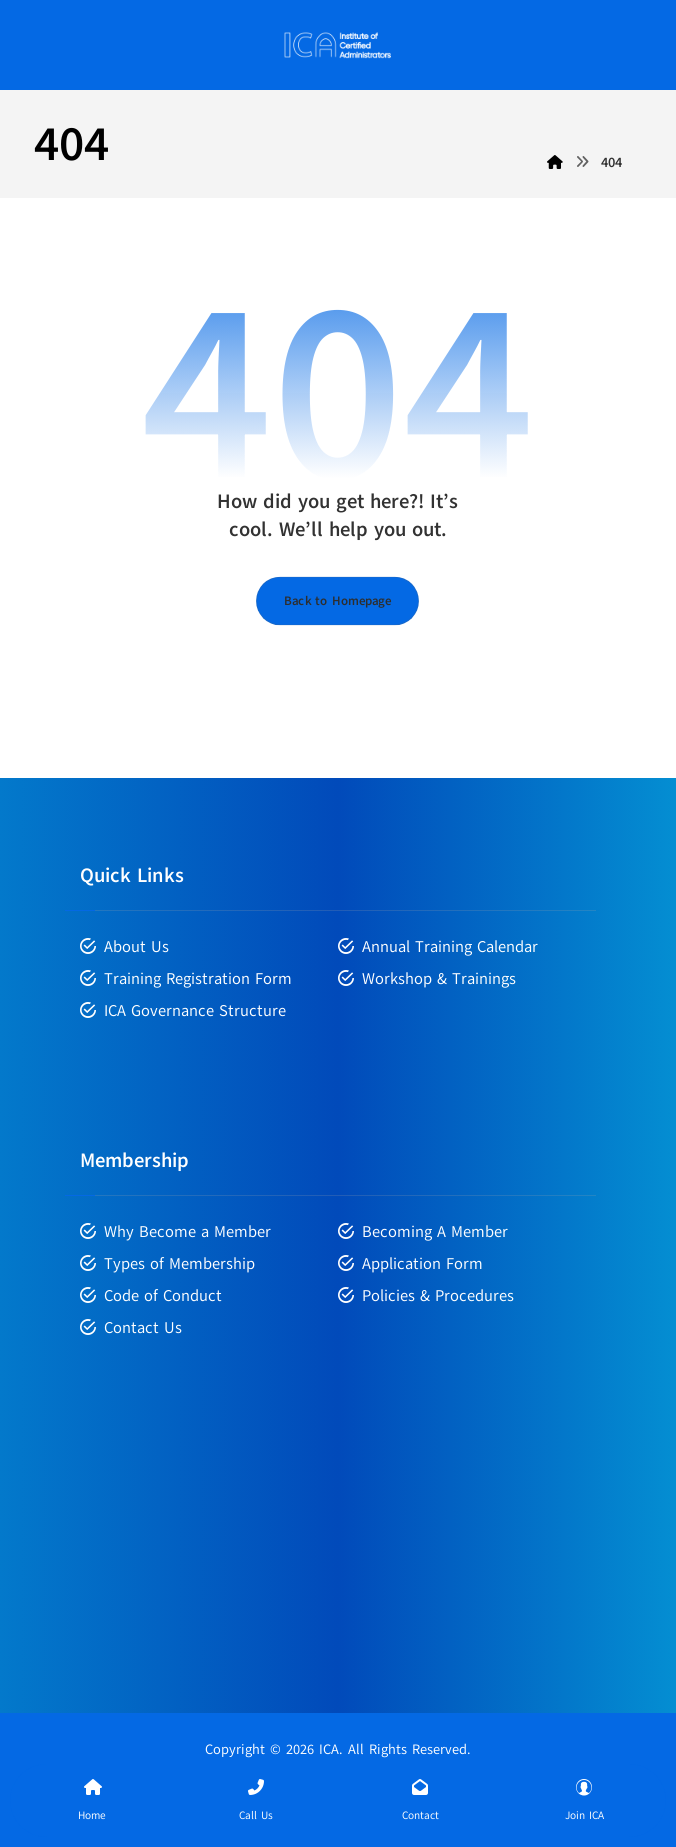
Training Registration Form (186, 979)
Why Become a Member (175, 1232)
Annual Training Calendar (438, 947)
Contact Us (131, 1328)
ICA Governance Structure (183, 1011)
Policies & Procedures (426, 1296)
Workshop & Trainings (427, 979)
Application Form (410, 1264)
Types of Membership (167, 1264)
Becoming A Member (423, 1232)
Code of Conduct (151, 1296)
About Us (124, 947)
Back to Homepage (337, 600)
